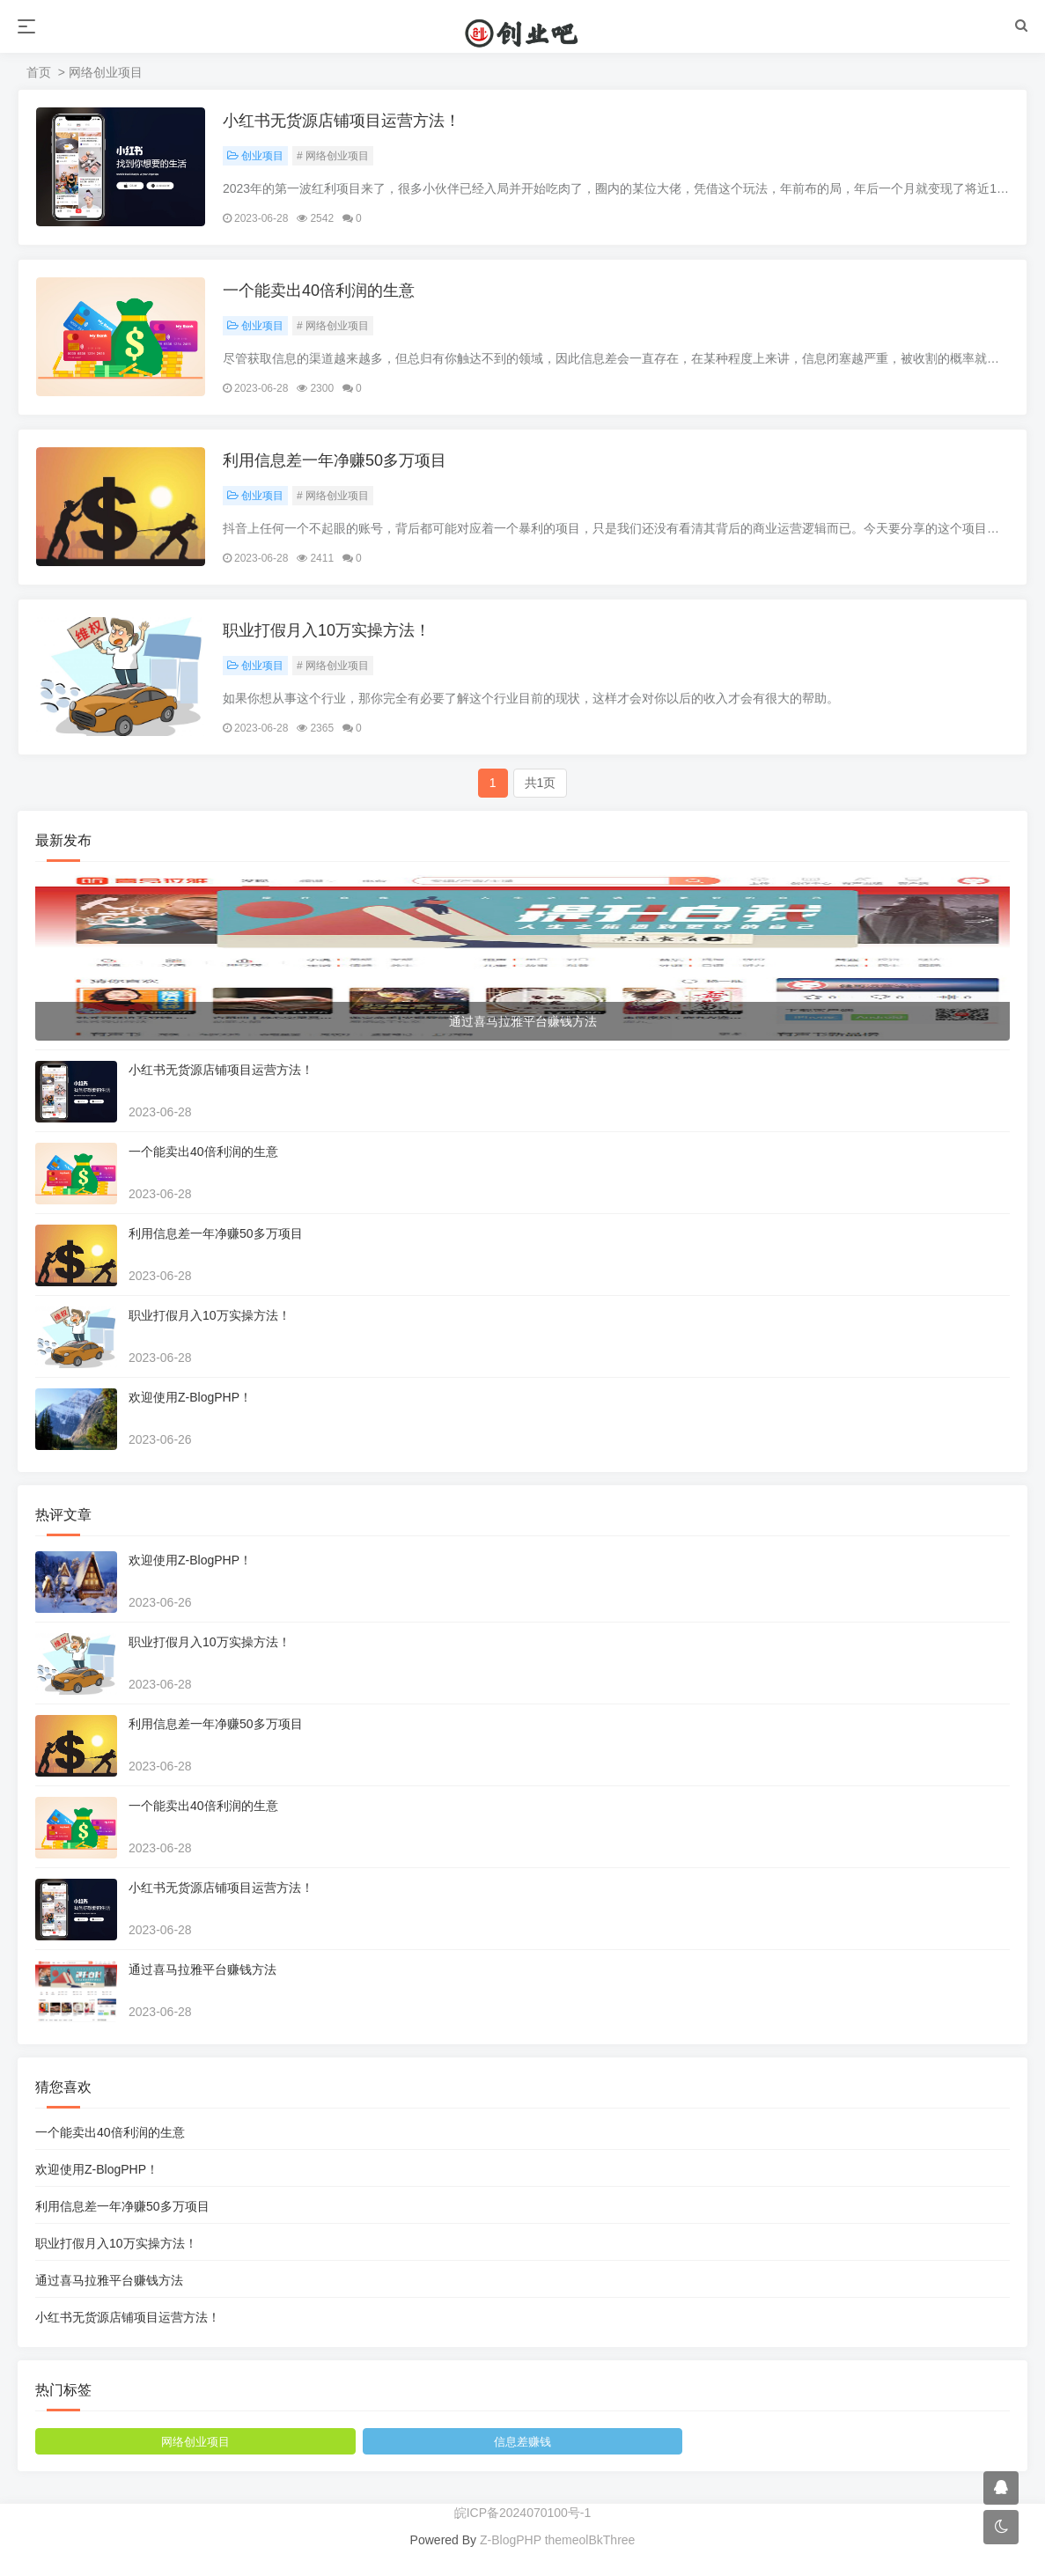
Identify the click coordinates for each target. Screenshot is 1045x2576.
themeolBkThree (590, 2540)
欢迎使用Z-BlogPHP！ (190, 1397)
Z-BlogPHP (510, 2540)
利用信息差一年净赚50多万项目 (334, 460)
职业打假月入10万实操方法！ (327, 630)
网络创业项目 (195, 2441)
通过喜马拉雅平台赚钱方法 (202, 1969)
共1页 (540, 783)
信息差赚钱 (522, 2441)
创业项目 (255, 156)
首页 (38, 72)
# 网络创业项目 (333, 156)
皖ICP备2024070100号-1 (523, 2513)
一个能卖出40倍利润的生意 (319, 290)
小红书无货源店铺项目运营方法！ (341, 120)
